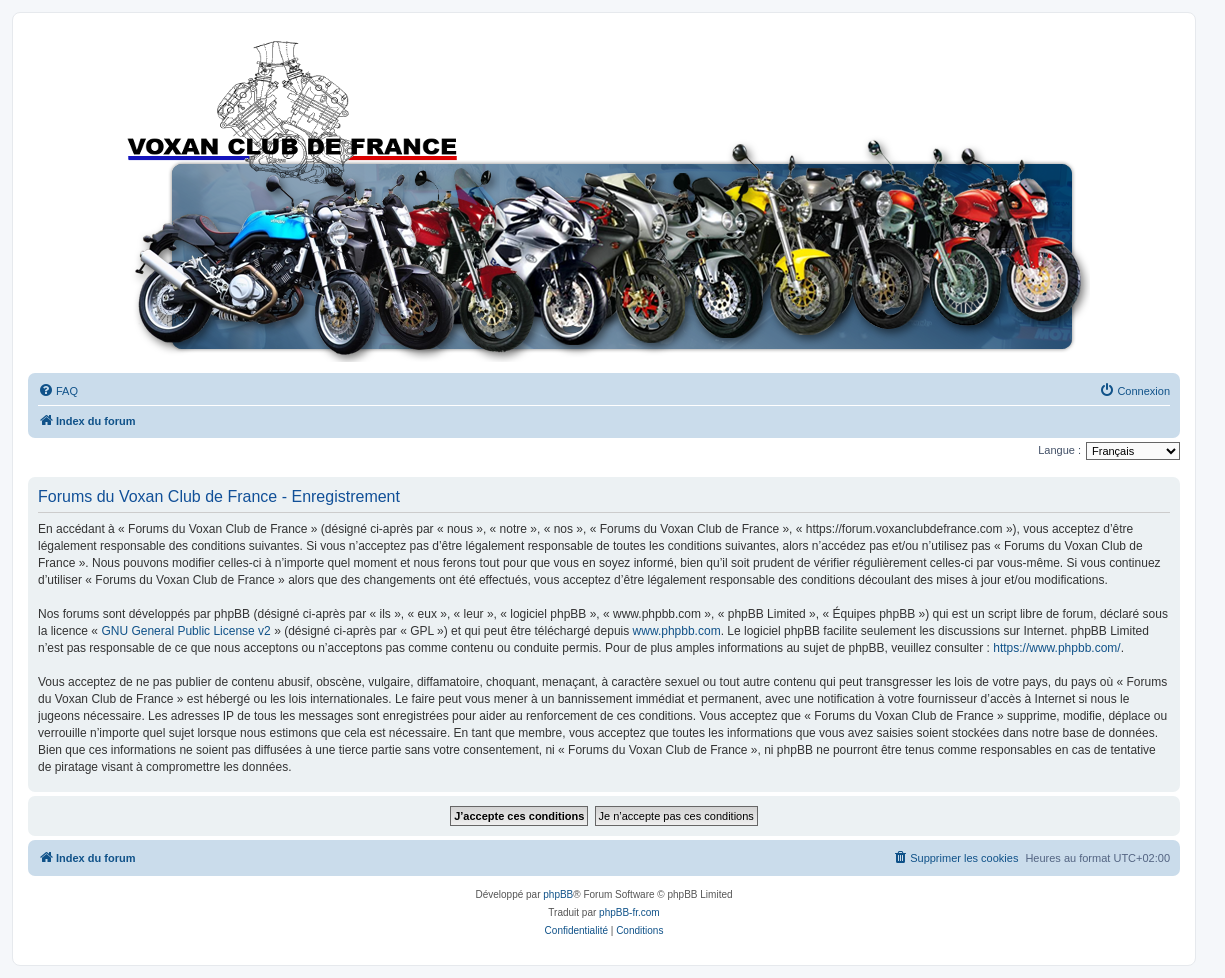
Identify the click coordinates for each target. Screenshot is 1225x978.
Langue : (1059, 450)
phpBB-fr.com (629, 912)
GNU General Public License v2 (185, 631)
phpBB (558, 894)
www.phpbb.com (677, 631)
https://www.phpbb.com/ (1056, 648)
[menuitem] (58, 391)
